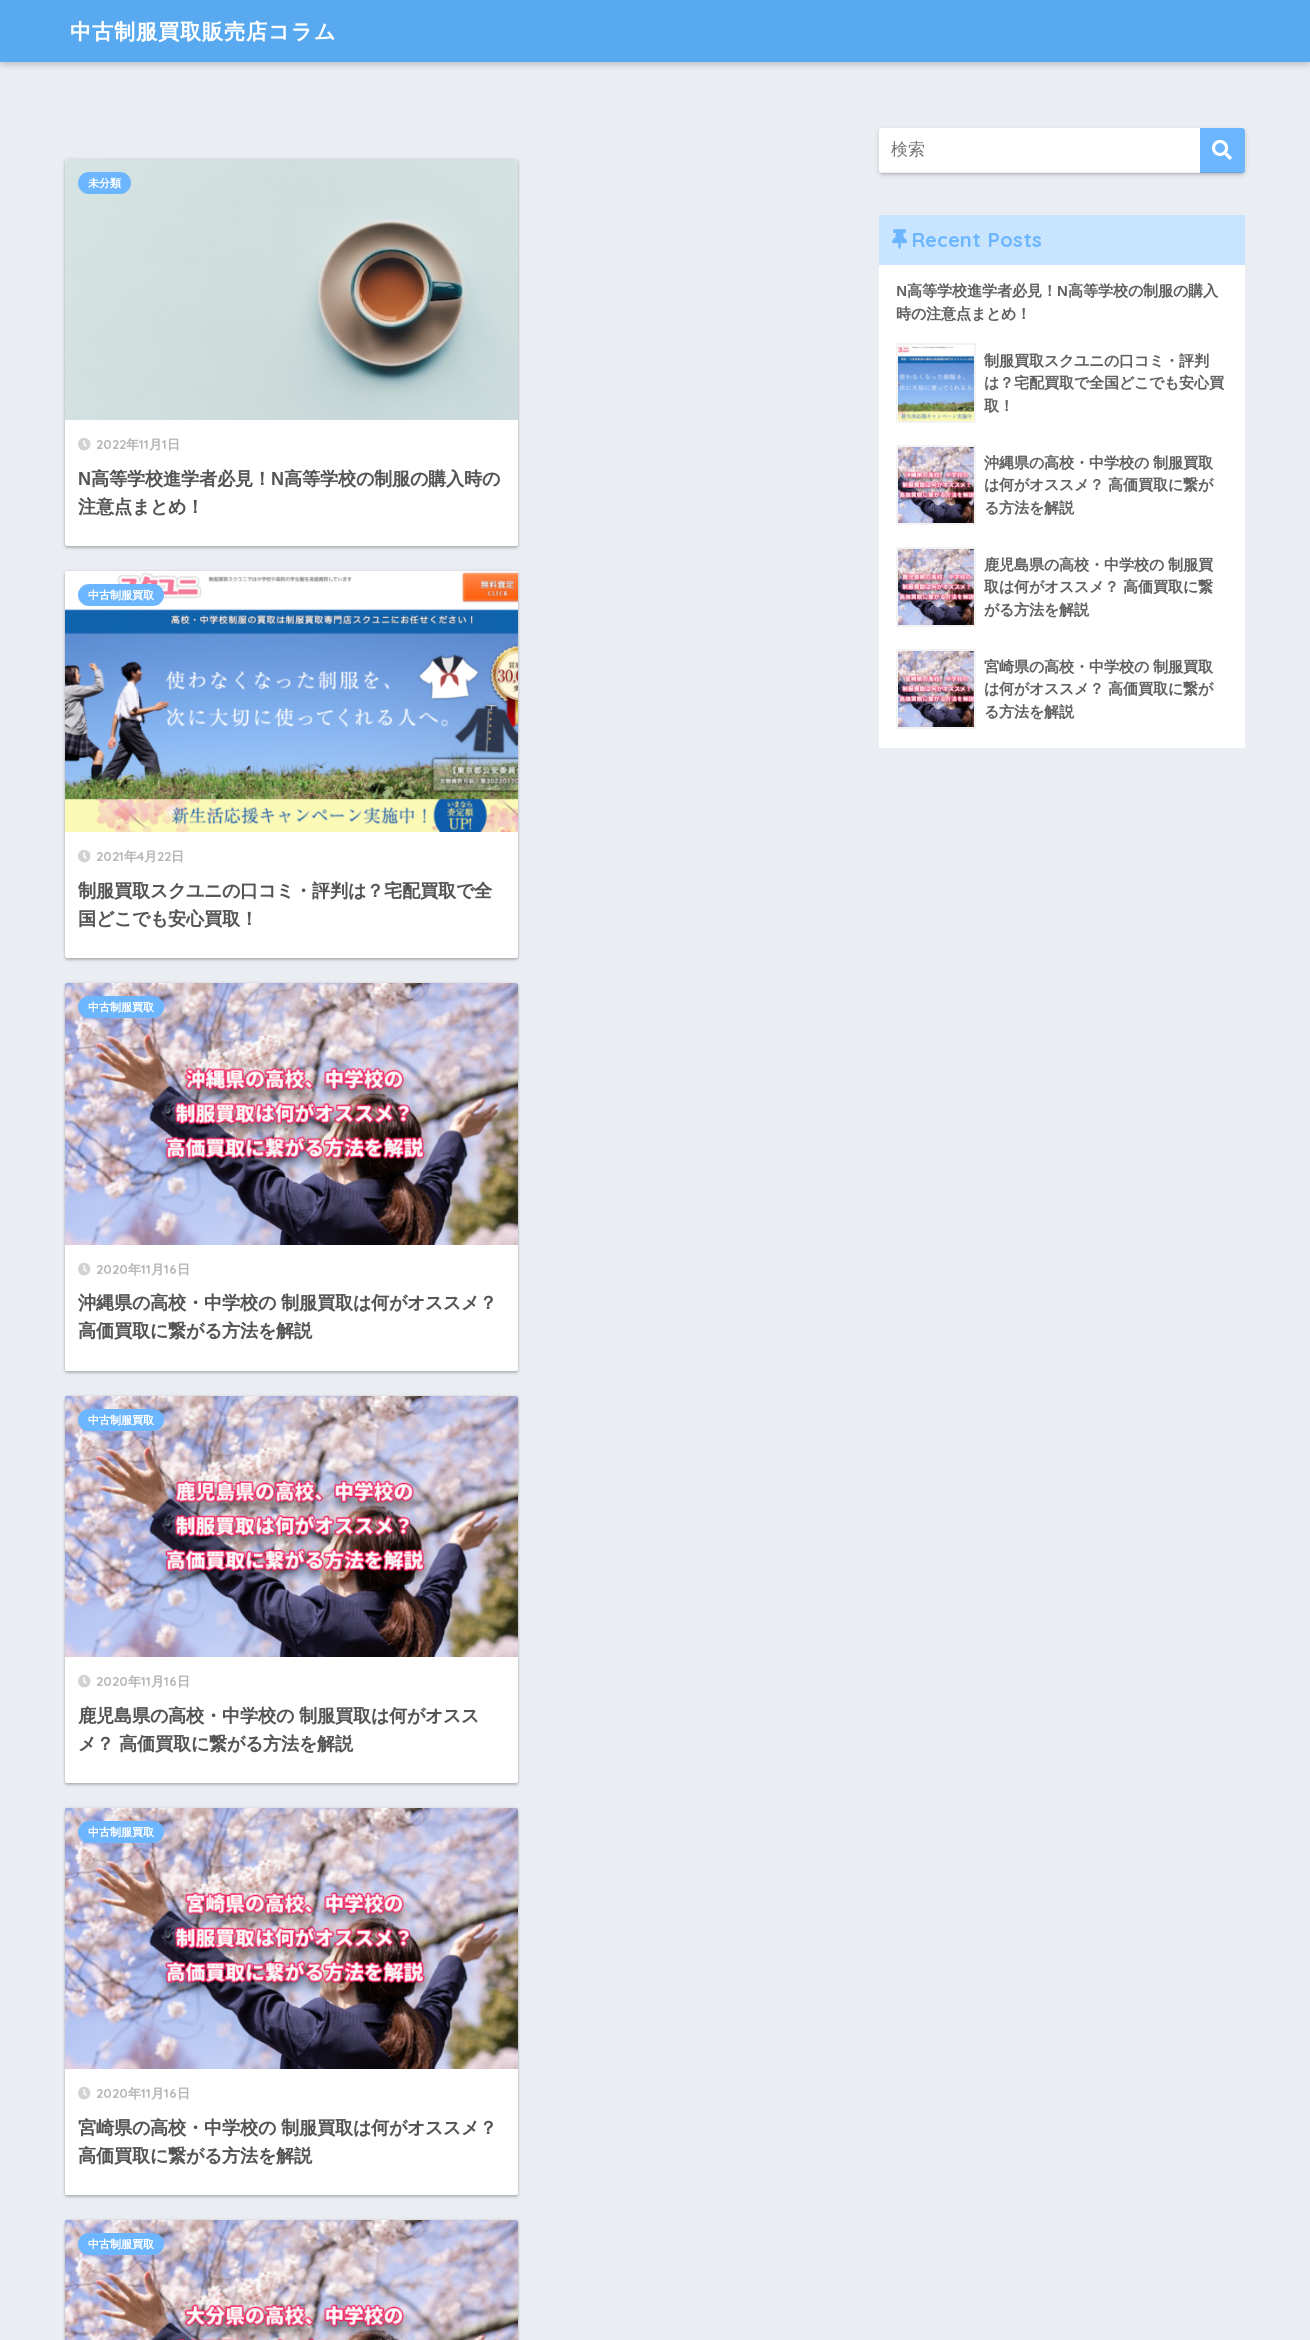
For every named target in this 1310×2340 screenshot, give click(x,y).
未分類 (104, 183)
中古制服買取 (505, 183)
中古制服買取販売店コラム (215, 30)
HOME (655, 2254)
